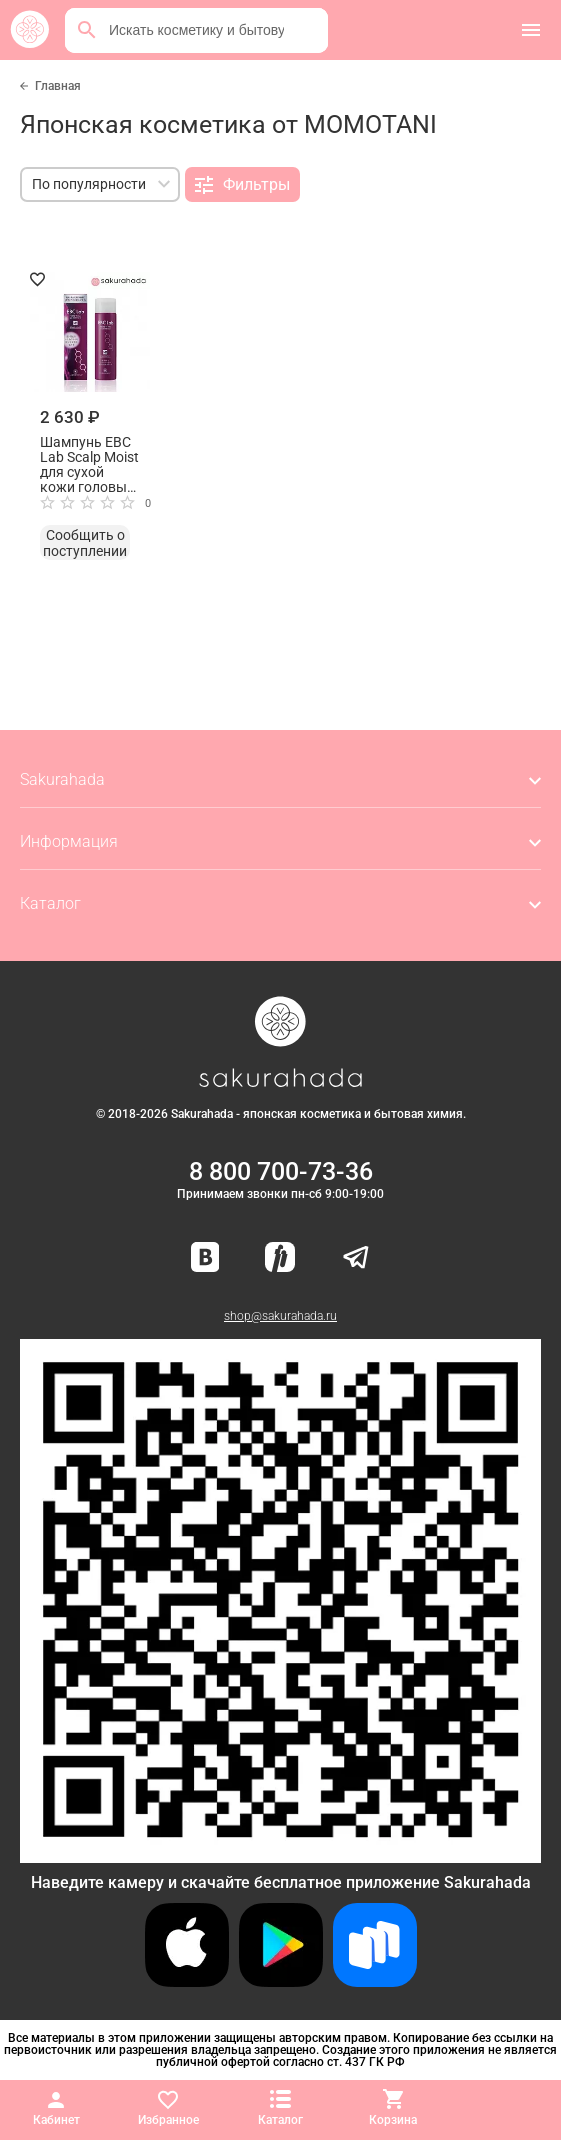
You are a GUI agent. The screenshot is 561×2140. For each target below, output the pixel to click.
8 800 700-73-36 (281, 1171)
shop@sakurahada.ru (280, 1316)
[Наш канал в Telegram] (356, 1258)
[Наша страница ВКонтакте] (205, 1258)
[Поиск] (87, 30)
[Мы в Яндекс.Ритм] (280, 1258)
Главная (58, 86)
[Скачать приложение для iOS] (187, 1981)
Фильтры (242, 185)
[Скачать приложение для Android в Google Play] (281, 1981)
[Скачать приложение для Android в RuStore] (280, 1854)
